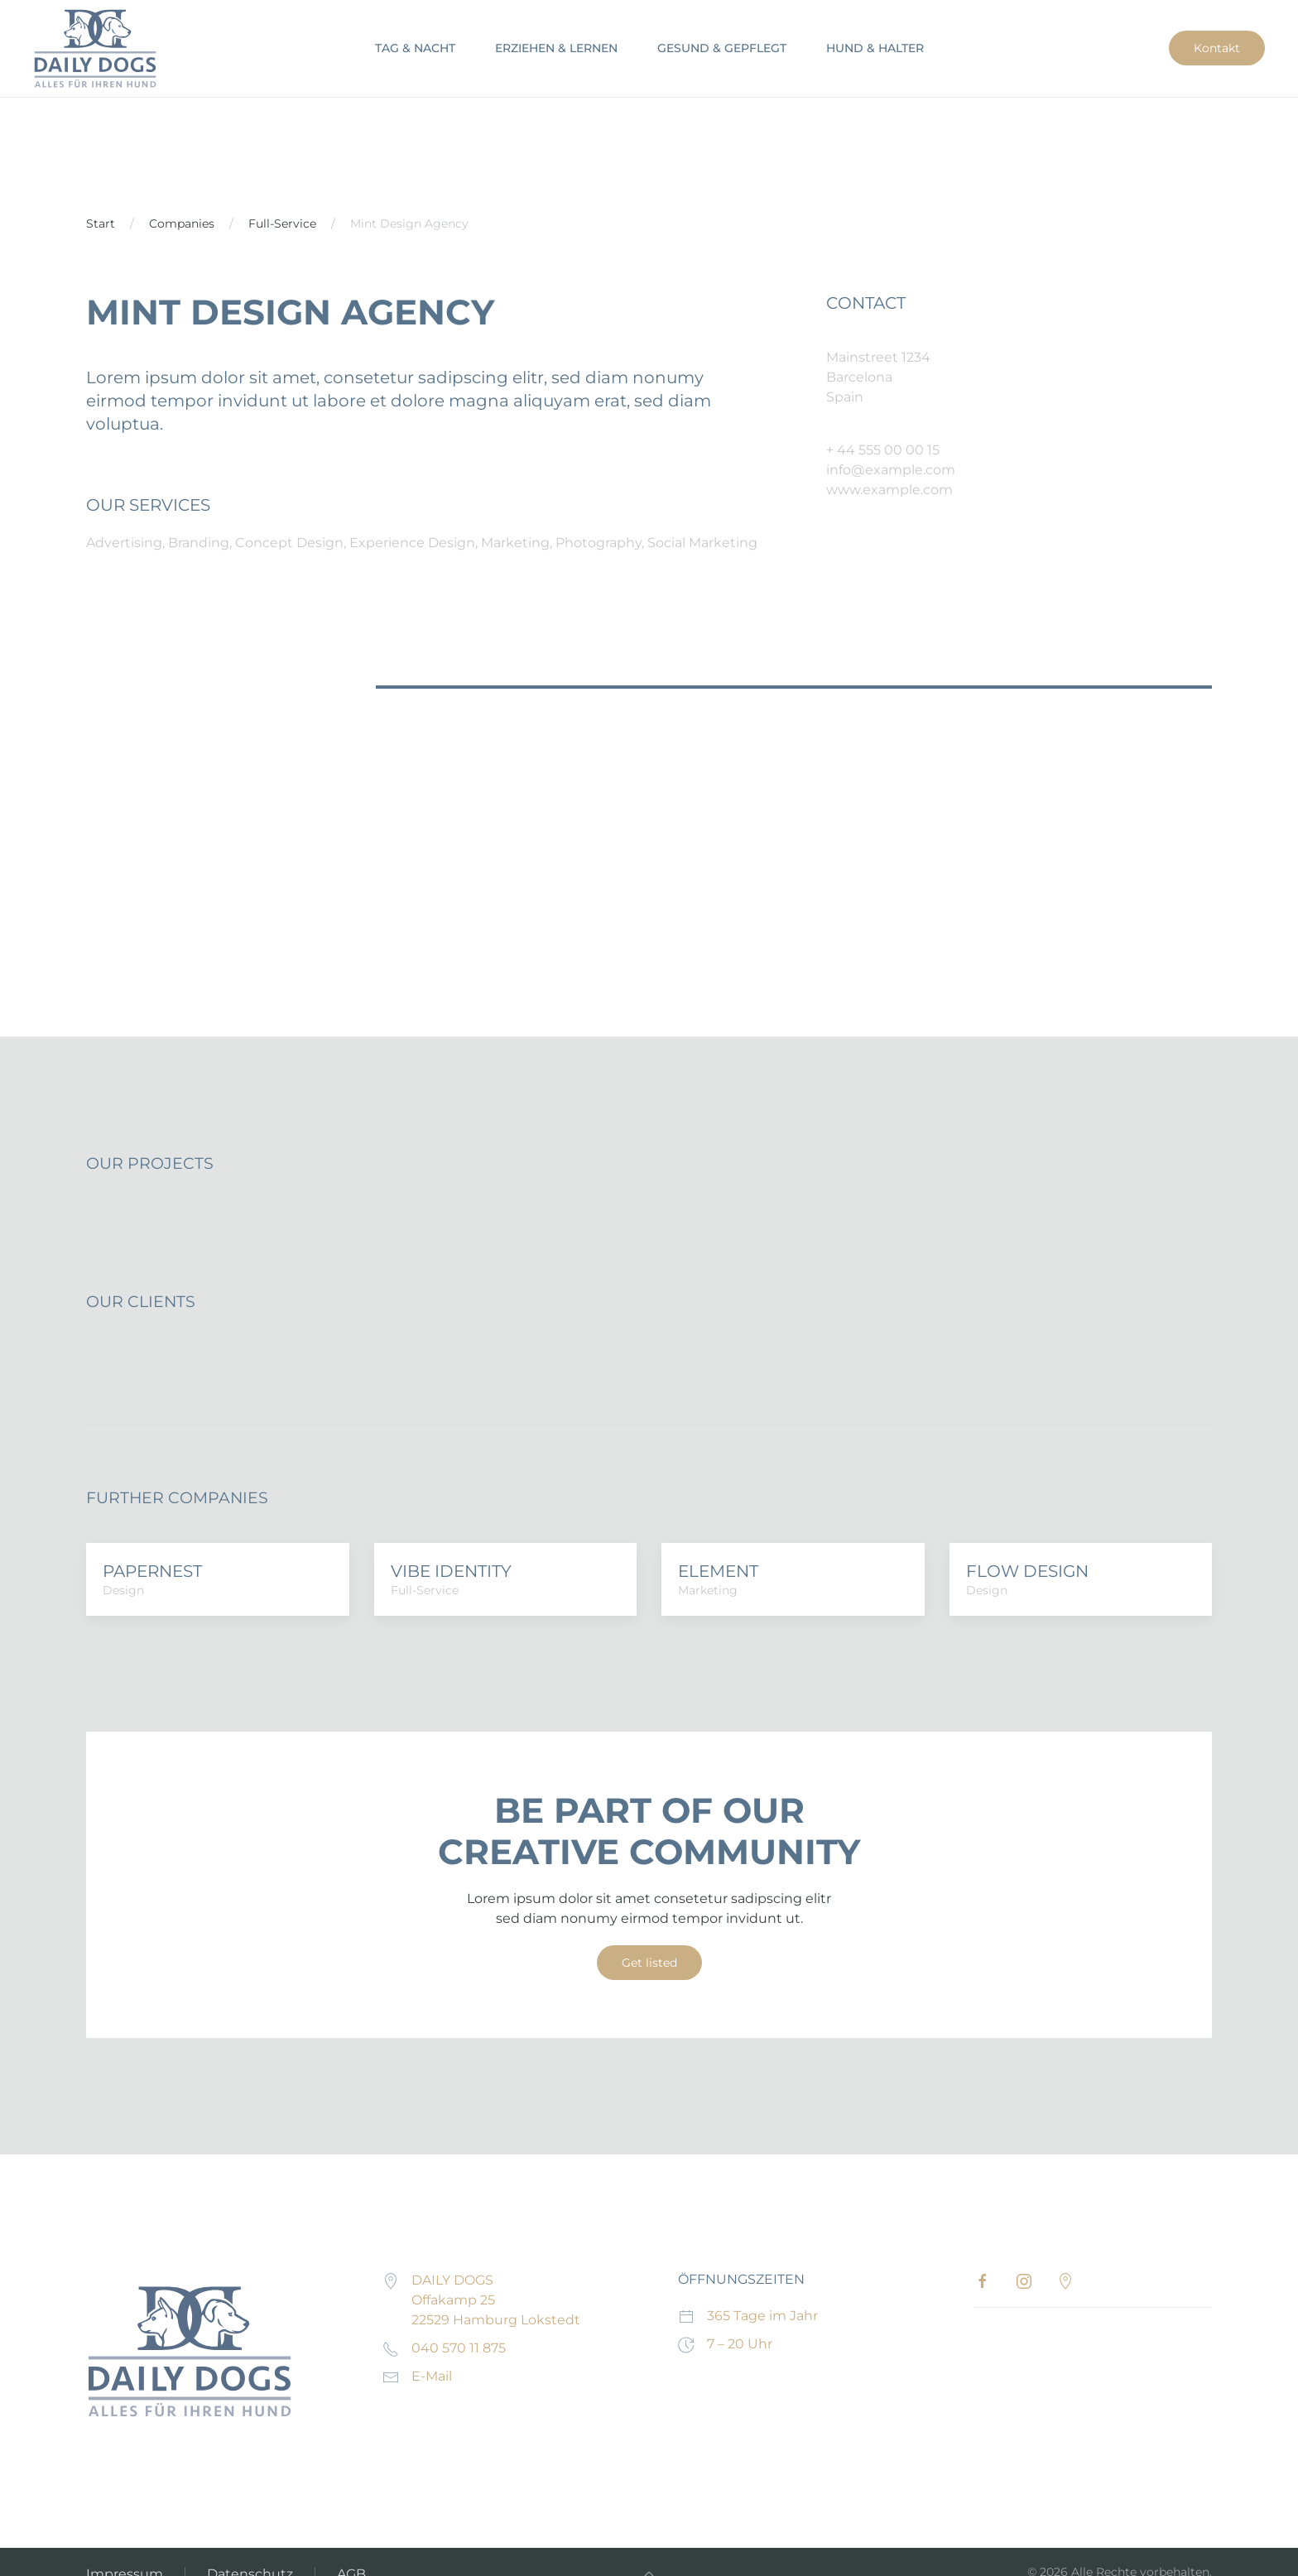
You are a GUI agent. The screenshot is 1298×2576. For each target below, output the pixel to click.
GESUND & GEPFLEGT (721, 48)
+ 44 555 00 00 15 (883, 450)
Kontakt (1217, 48)
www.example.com (889, 489)
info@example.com (890, 470)
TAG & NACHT (415, 48)
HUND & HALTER (875, 48)
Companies (181, 223)
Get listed (649, 1962)
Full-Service (282, 223)
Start (100, 223)
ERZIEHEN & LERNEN (556, 48)
